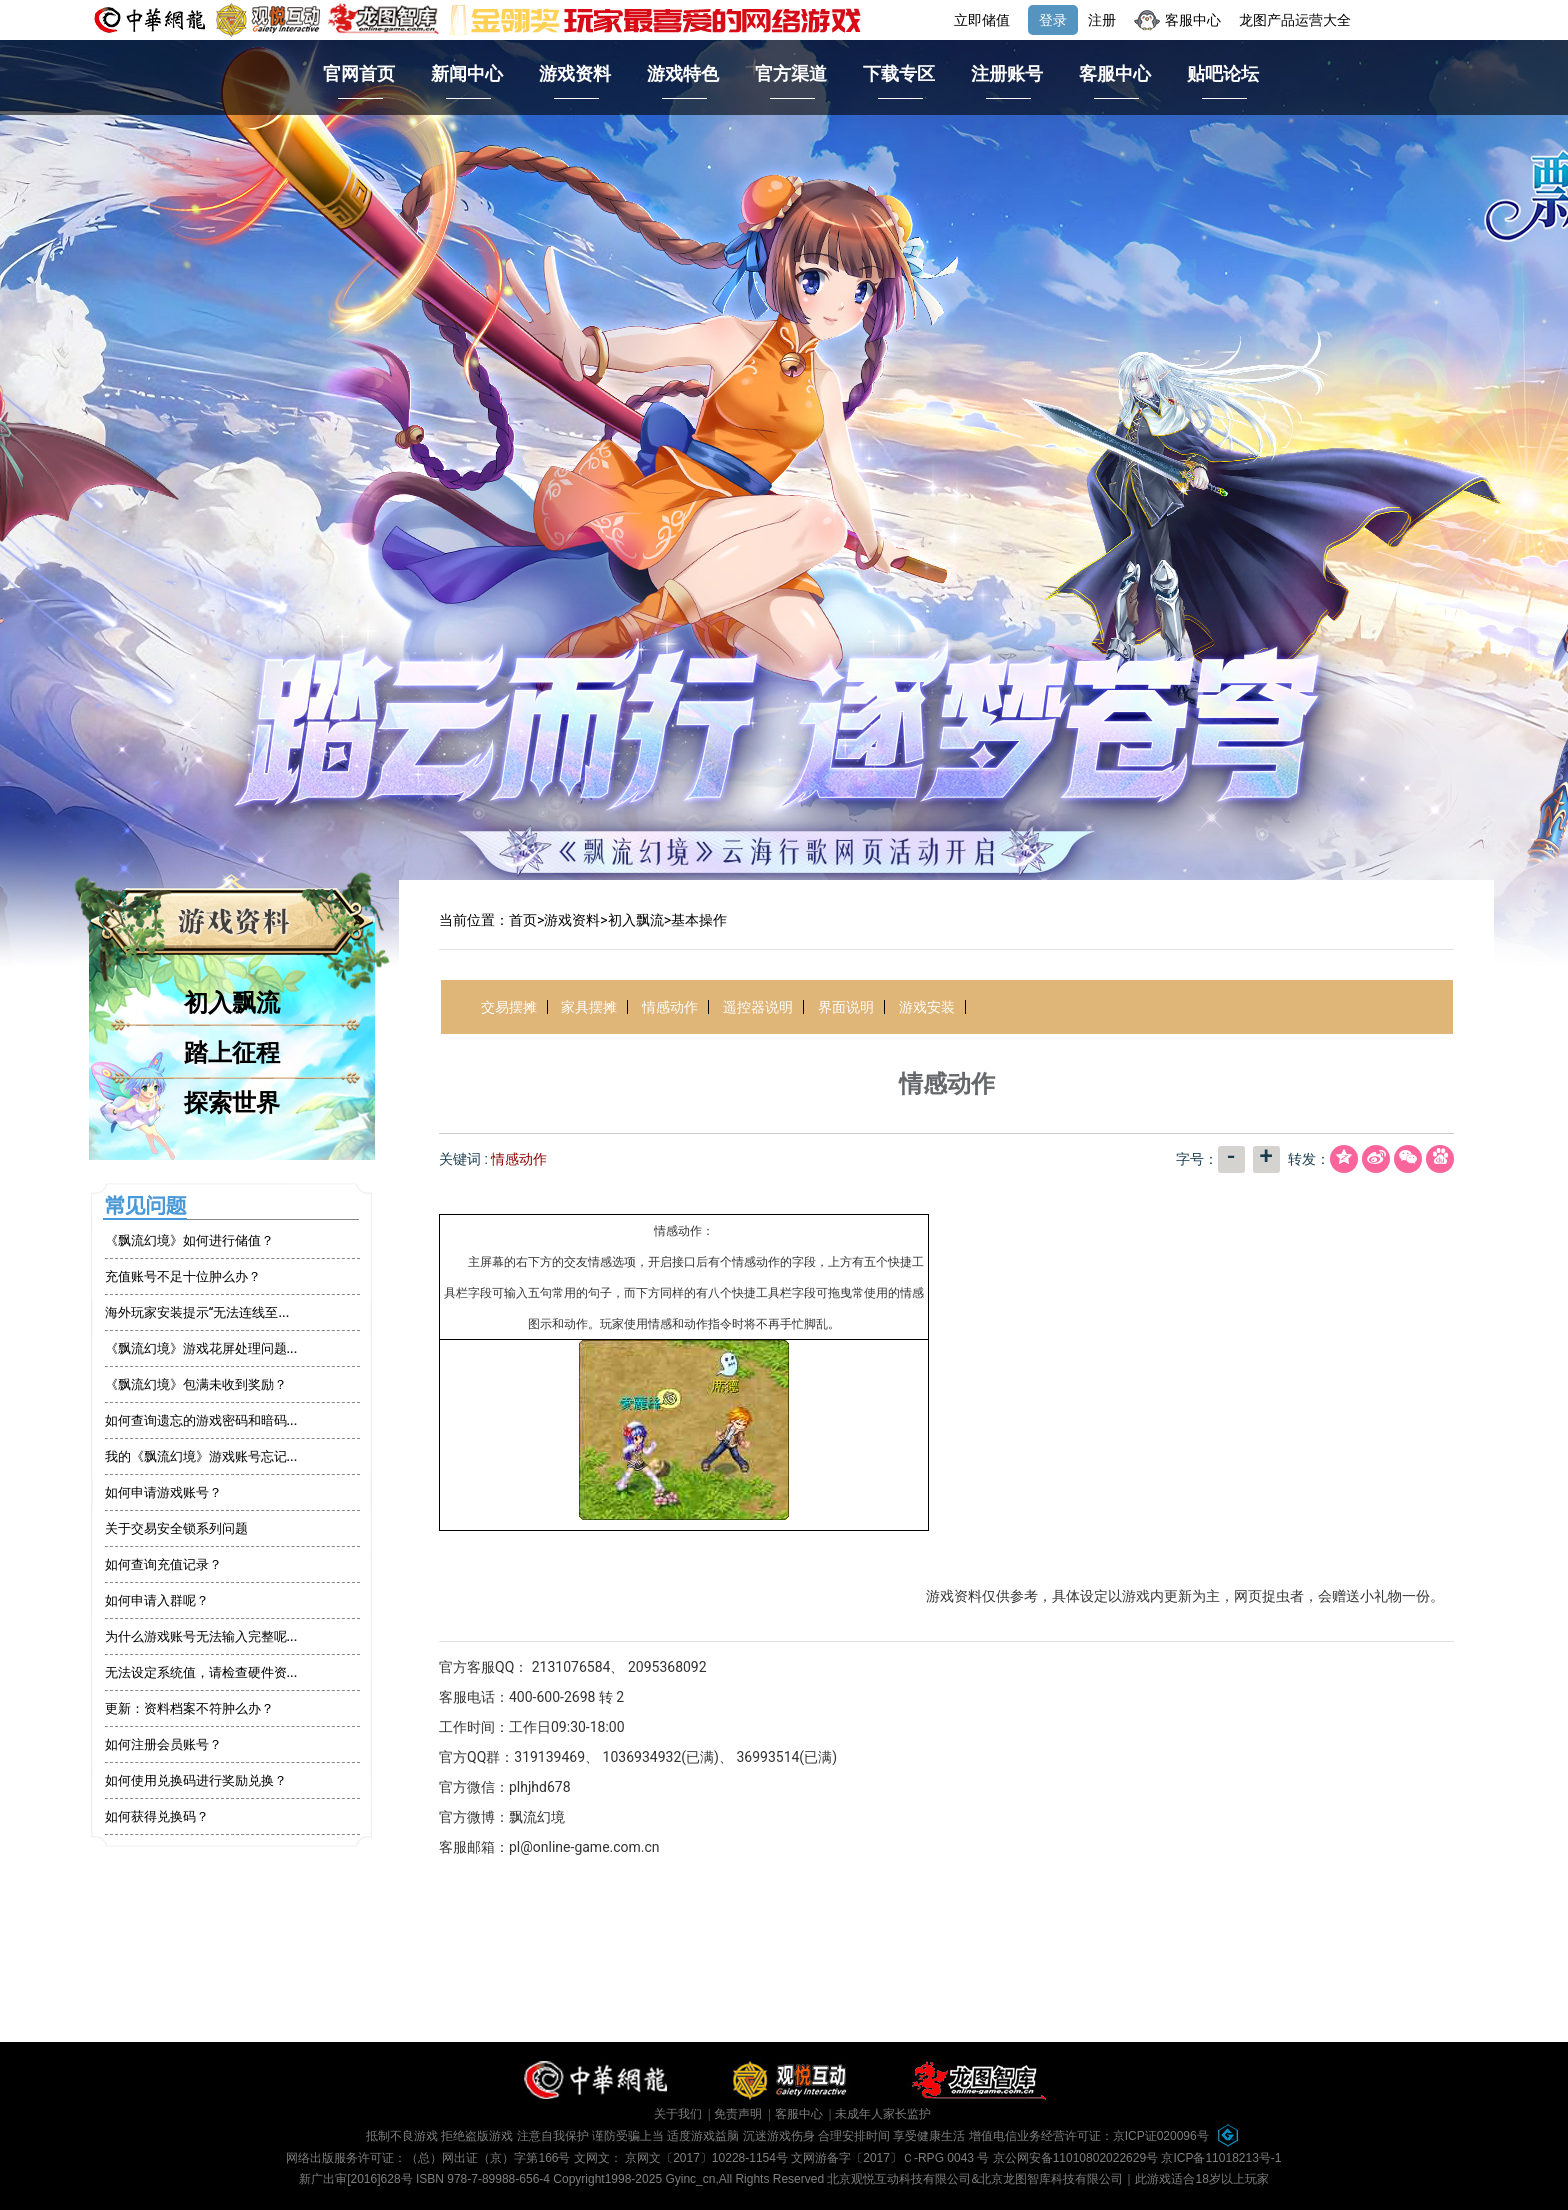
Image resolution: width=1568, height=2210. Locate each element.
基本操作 (699, 920)
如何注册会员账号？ (163, 1744)
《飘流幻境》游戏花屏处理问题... (201, 1348)
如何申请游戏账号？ (163, 1492)
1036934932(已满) (661, 1757)
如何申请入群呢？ (157, 1600)
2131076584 (571, 1667)
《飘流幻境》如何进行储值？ (189, 1240)
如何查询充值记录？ (163, 1564)
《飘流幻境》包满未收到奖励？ (196, 1384)
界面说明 (846, 1007)
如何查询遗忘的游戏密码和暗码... (201, 1420)
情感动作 (670, 1007)
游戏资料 (572, 920)
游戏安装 (927, 1007)
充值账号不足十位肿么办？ (183, 1276)
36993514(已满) (786, 1757)
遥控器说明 (758, 1007)
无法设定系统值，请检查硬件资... (201, 1672)
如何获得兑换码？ (157, 1816)
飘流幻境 (537, 1817)
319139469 (549, 1757)
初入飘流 (636, 920)
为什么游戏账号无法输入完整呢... (201, 1636)
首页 (523, 920)
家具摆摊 (589, 1007)
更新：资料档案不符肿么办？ (189, 1708)
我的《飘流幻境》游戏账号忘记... (201, 1456)
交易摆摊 (509, 1007)
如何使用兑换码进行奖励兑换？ (196, 1780)
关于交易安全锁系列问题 (176, 1528)
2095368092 (667, 1667)
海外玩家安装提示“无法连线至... (197, 1312)
